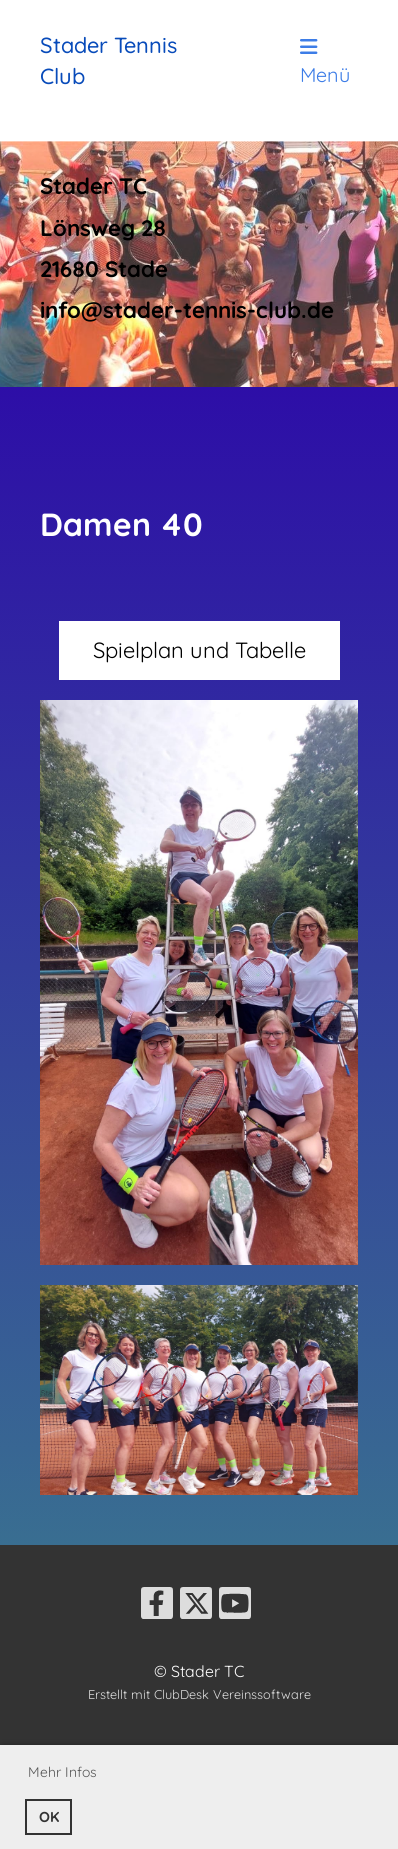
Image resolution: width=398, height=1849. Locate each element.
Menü (325, 62)
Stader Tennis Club (108, 60)
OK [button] (49, 1817)
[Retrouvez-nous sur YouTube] (235, 1607)
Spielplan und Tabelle (199, 650)
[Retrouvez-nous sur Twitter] (196, 1607)
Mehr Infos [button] (62, 1772)
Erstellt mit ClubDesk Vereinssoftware (199, 1694)
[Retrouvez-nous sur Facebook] (157, 1607)
